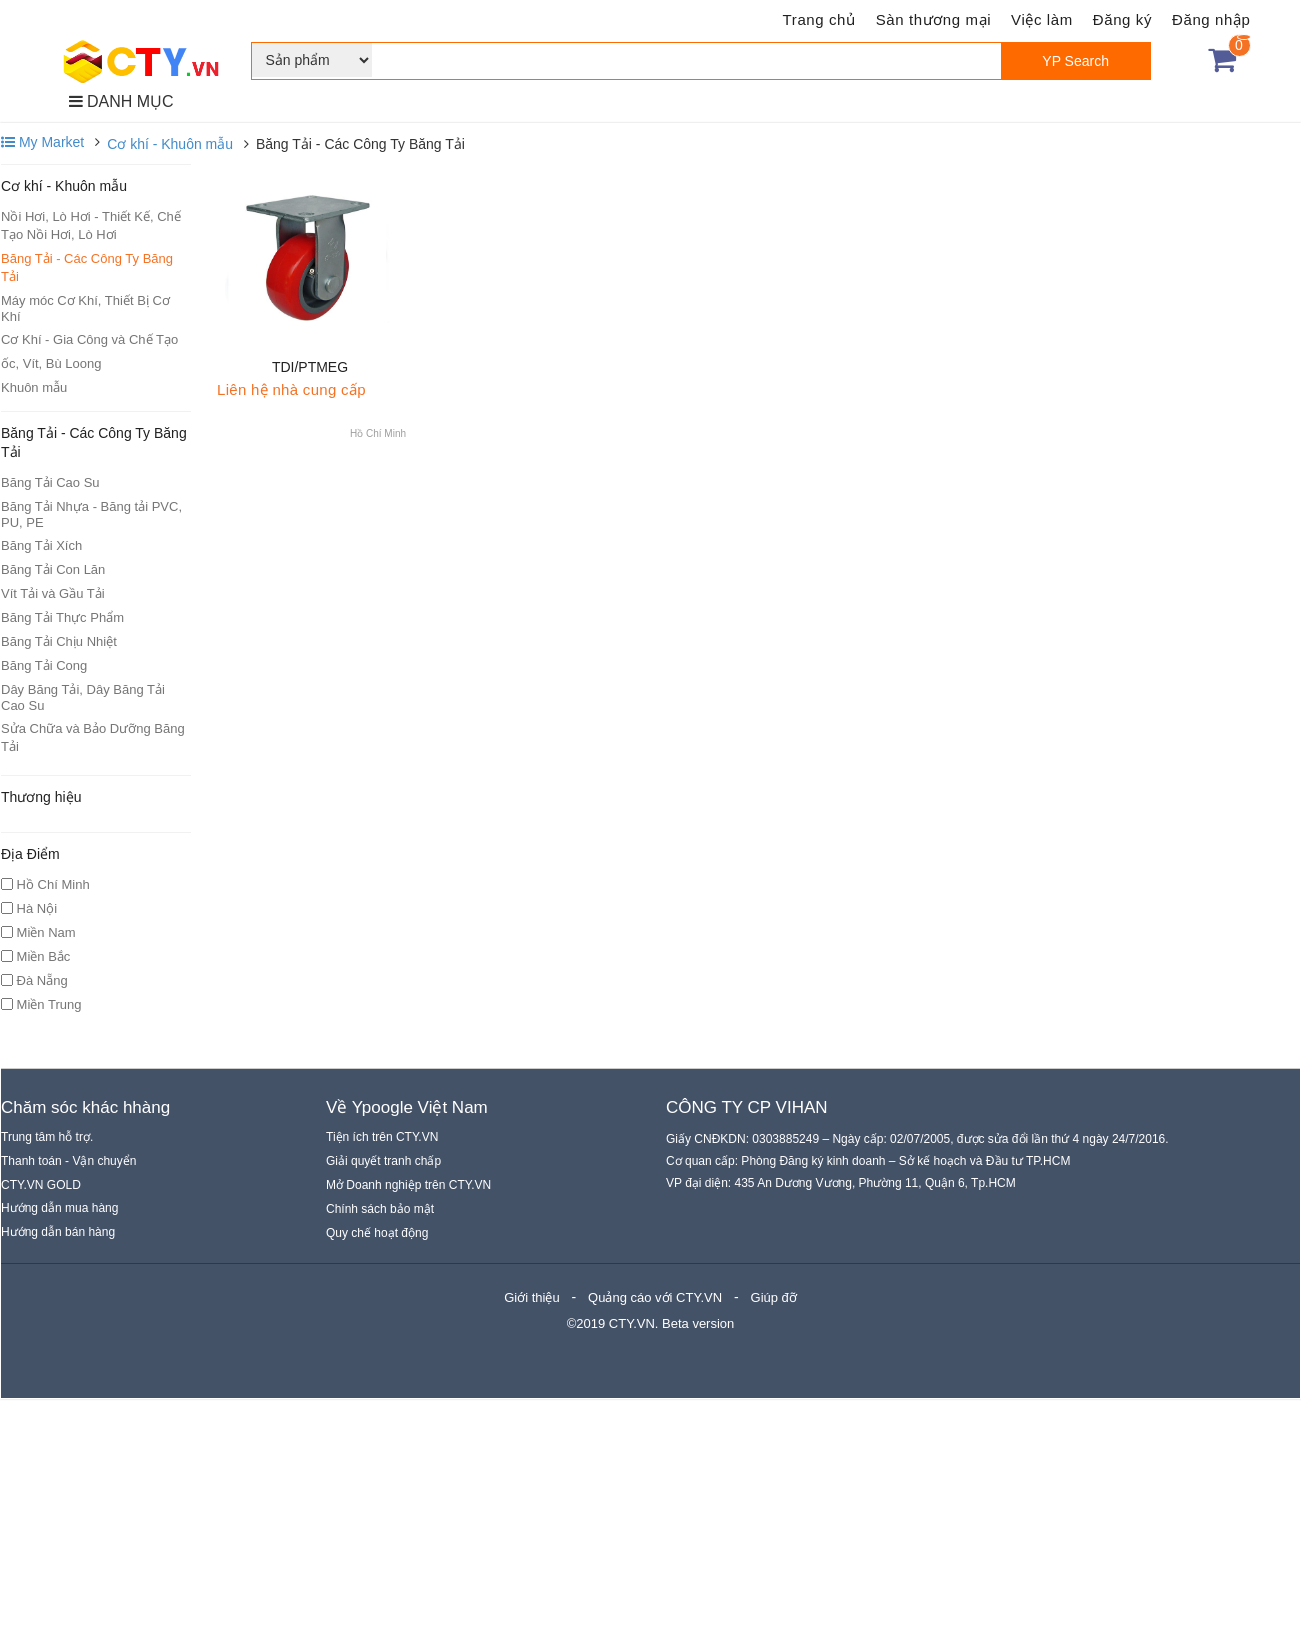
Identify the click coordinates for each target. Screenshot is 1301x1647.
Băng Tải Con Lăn (53, 569)
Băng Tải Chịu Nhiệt (59, 641)
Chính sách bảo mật (380, 1209)
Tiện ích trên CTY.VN (382, 1137)
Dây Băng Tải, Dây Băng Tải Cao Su (83, 697)
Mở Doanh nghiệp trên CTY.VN (408, 1185)
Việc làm (1042, 19)
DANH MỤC (121, 101)
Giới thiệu (531, 1297)
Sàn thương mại (933, 19)
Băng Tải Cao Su (50, 482)
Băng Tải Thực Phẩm (62, 617)
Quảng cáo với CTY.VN (655, 1297)
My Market (42, 142)
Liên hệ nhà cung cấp (291, 389)
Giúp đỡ (774, 1297)
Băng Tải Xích (41, 545)
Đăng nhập (1211, 19)
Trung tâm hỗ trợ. (47, 1137)
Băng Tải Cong (44, 665)
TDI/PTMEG (310, 367)
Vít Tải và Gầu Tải (53, 593)
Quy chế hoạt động (377, 1233)
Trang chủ (819, 19)
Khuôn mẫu (34, 387)
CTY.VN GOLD (41, 1185)
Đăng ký (1122, 19)
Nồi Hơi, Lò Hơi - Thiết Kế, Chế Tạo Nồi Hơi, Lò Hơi (91, 225)
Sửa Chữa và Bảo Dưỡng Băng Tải (93, 737)
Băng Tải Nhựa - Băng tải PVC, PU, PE (91, 514)
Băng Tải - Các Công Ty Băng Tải (87, 267)
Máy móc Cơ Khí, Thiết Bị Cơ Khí (85, 308)
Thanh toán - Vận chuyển (68, 1161)
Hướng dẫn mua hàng (59, 1208)
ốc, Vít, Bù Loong (51, 363)
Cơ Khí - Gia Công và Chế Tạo (89, 339)
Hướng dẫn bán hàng (58, 1232)
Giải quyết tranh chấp (383, 1161)
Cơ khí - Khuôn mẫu (170, 144)
